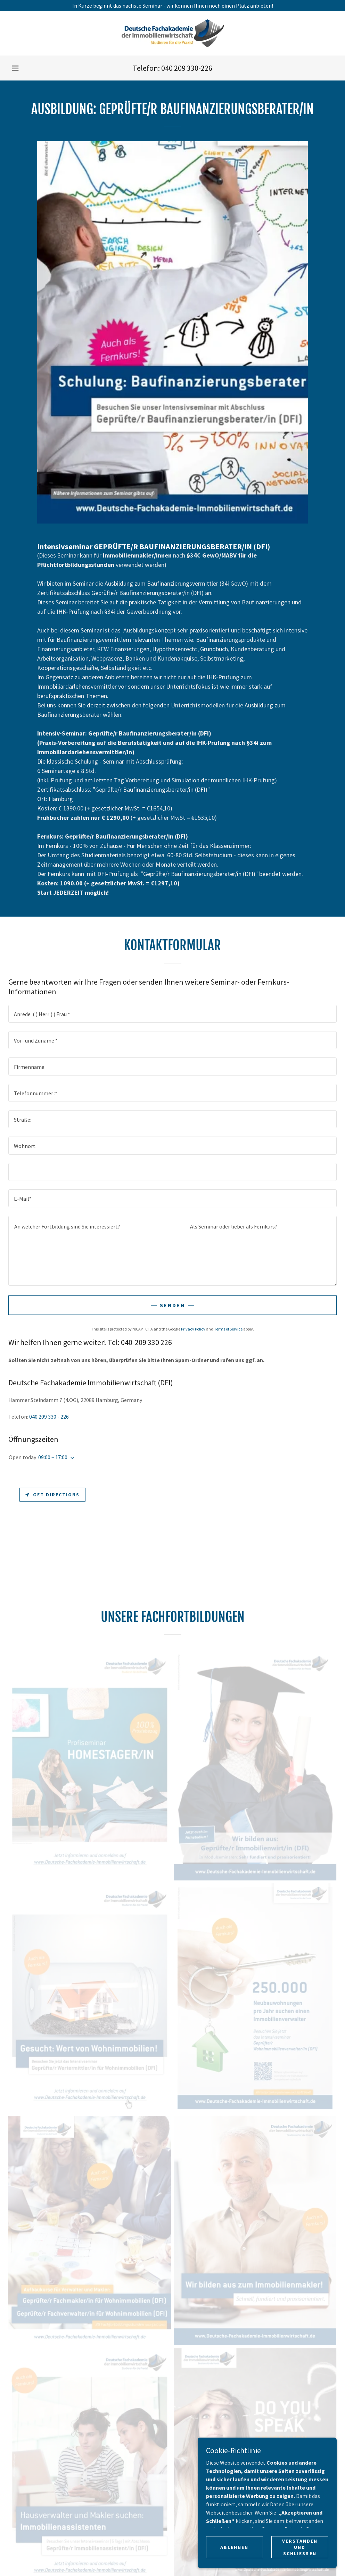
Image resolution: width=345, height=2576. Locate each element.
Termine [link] (103, 1988)
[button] (15, 68)
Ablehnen (234, 2547)
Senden (172, 1305)
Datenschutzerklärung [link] (219, 1988)
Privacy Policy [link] (193, 1329)
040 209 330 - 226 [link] (49, 1416)
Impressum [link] (164, 1988)
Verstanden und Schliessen (300, 2546)
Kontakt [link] (132, 1988)
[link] (172, 33)
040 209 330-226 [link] (186, 68)
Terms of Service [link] (228, 1329)
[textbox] (172, 1014)
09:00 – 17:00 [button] (52, 1457)
